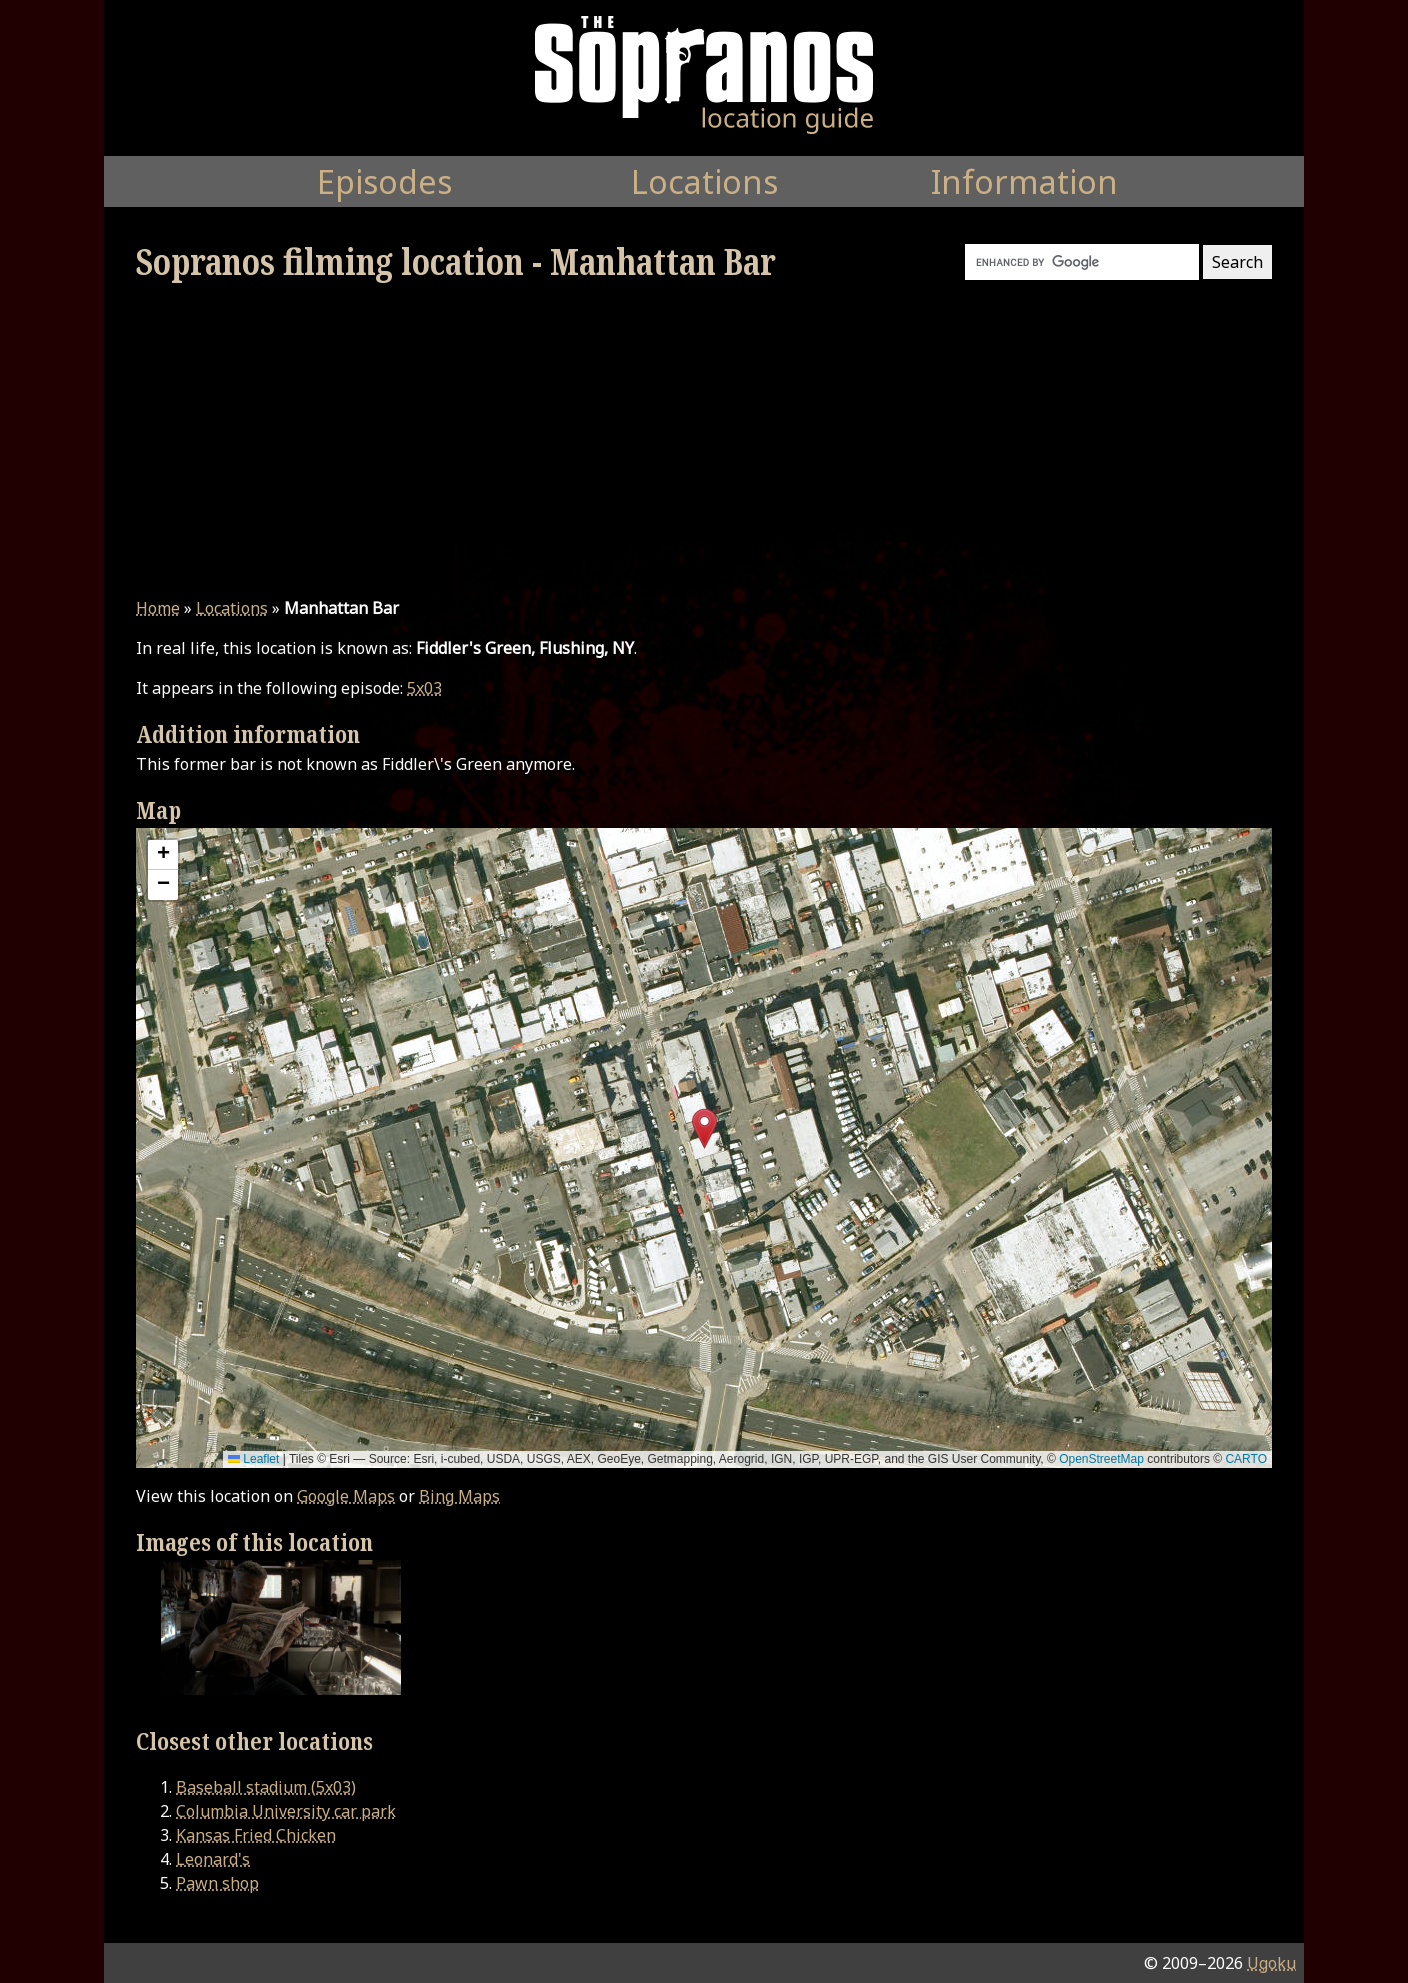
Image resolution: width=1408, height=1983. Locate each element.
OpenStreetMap (1101, 1459)
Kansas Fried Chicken (256, 1835)
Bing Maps (459, 1496)
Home (158, 608)
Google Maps (346, 1496)
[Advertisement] (704, 440)
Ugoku (1271, 1963)
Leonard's (213, 1859)
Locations (232, 608)
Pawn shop (217, 1883)
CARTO (1246, 1459)
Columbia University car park (286, 1811)
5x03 (424, 688)
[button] (704, 1128)
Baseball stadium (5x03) (266, 1787)
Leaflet (253, 1459)
